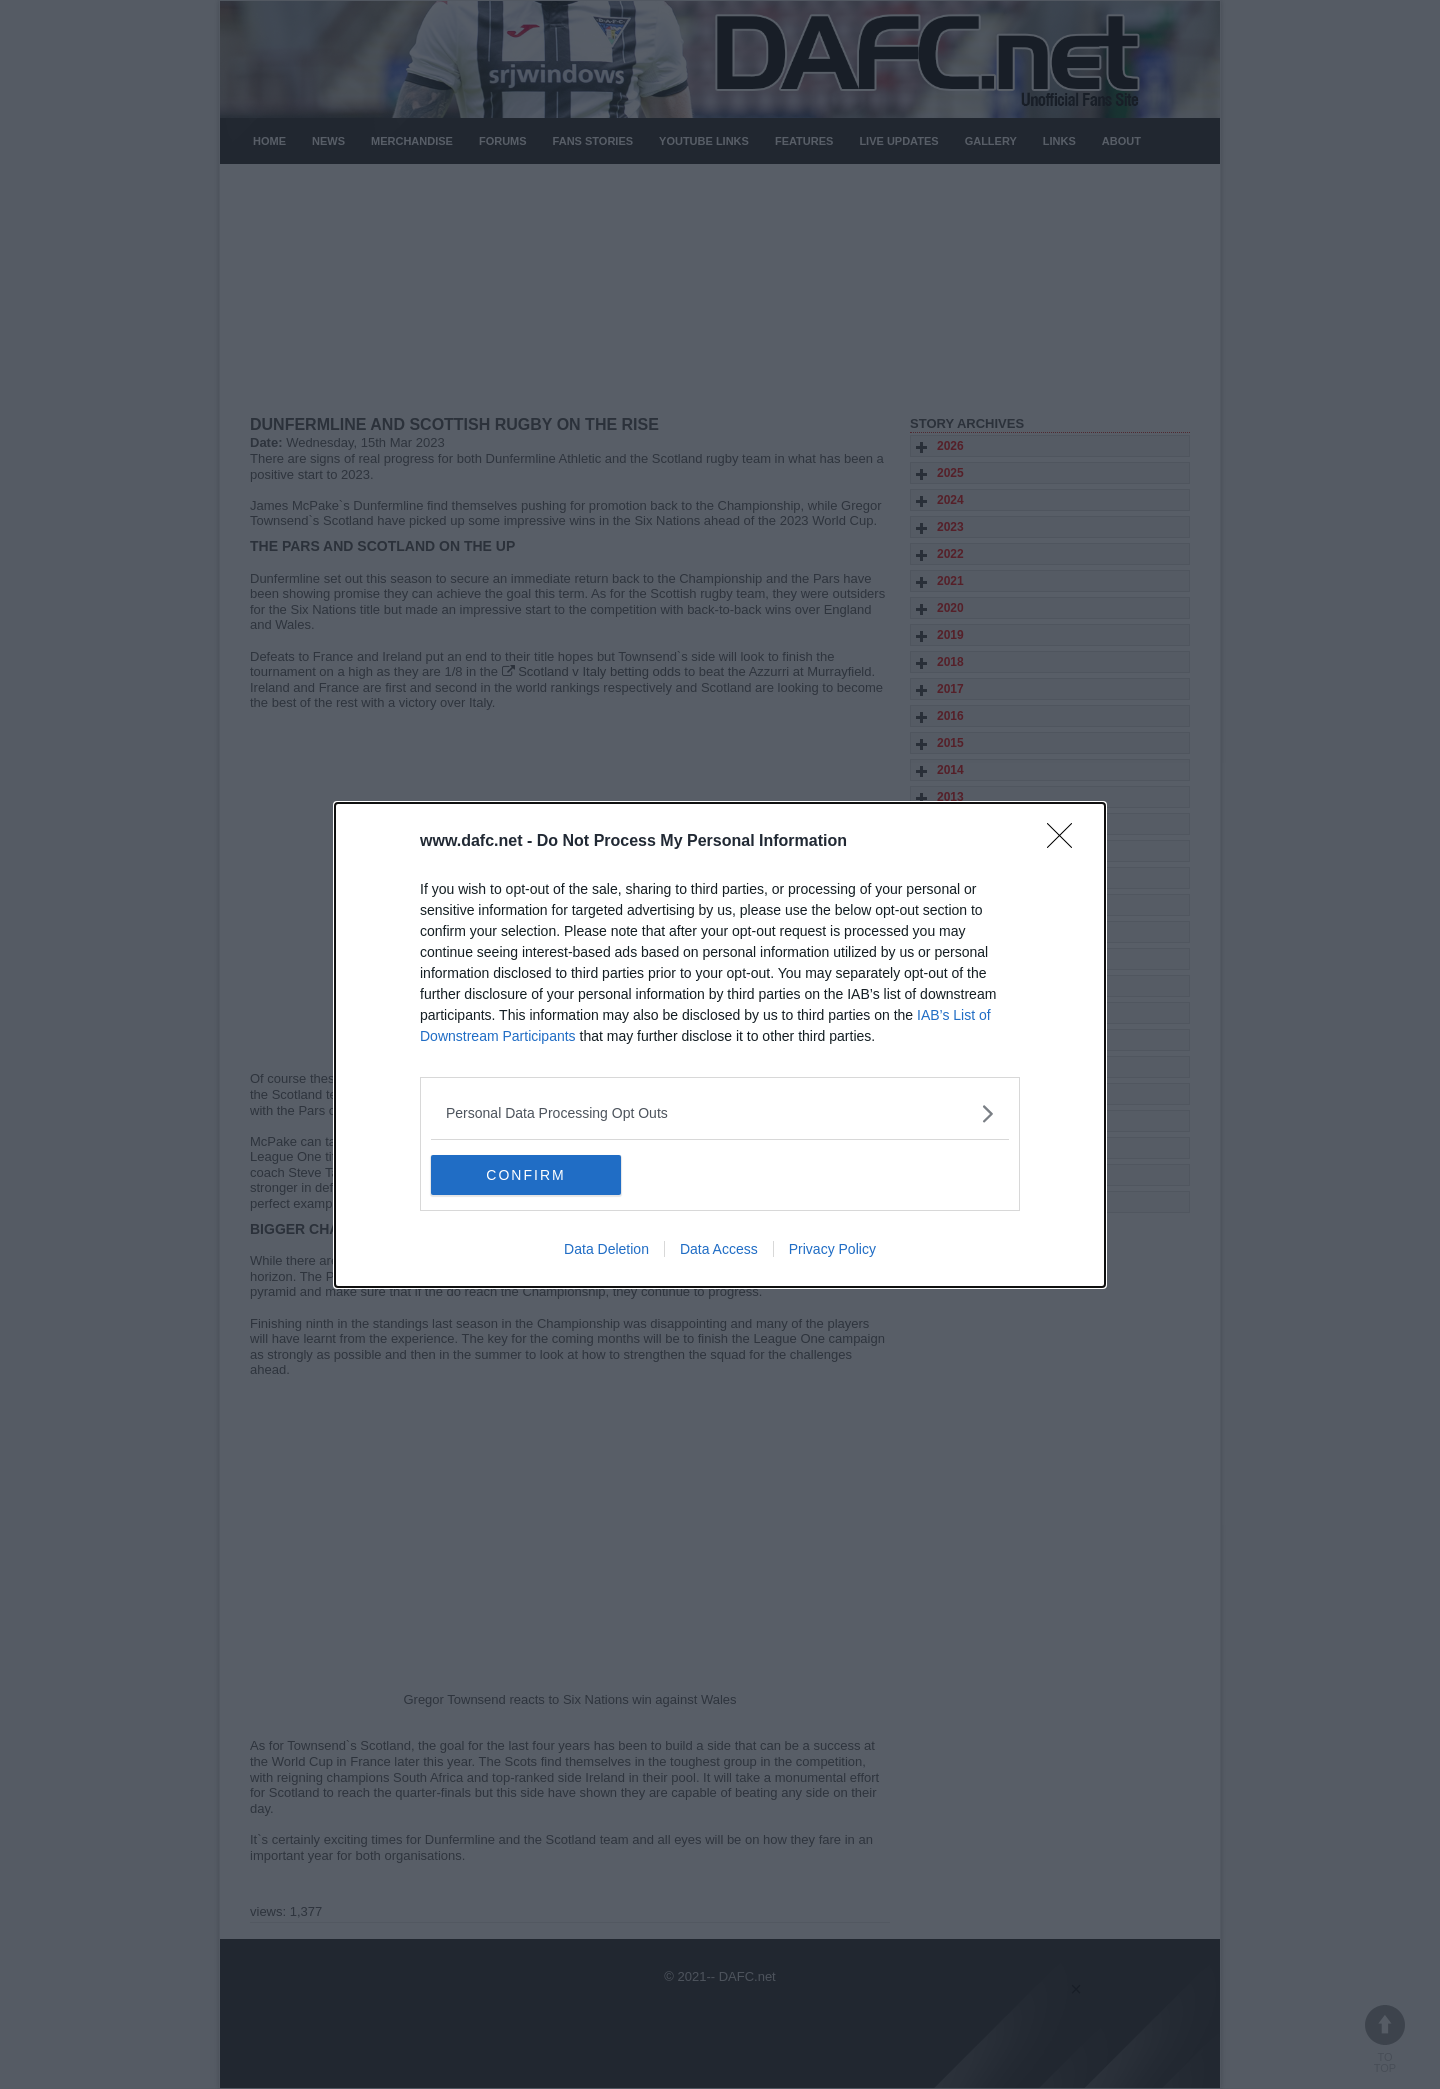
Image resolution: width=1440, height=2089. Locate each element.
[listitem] (720, 1113)
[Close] (1066, 842)
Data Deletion (606, 1249)
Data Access (719, 1249)
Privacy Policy (832, 1249)
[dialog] (720, 1045)
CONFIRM (525, 1174)
